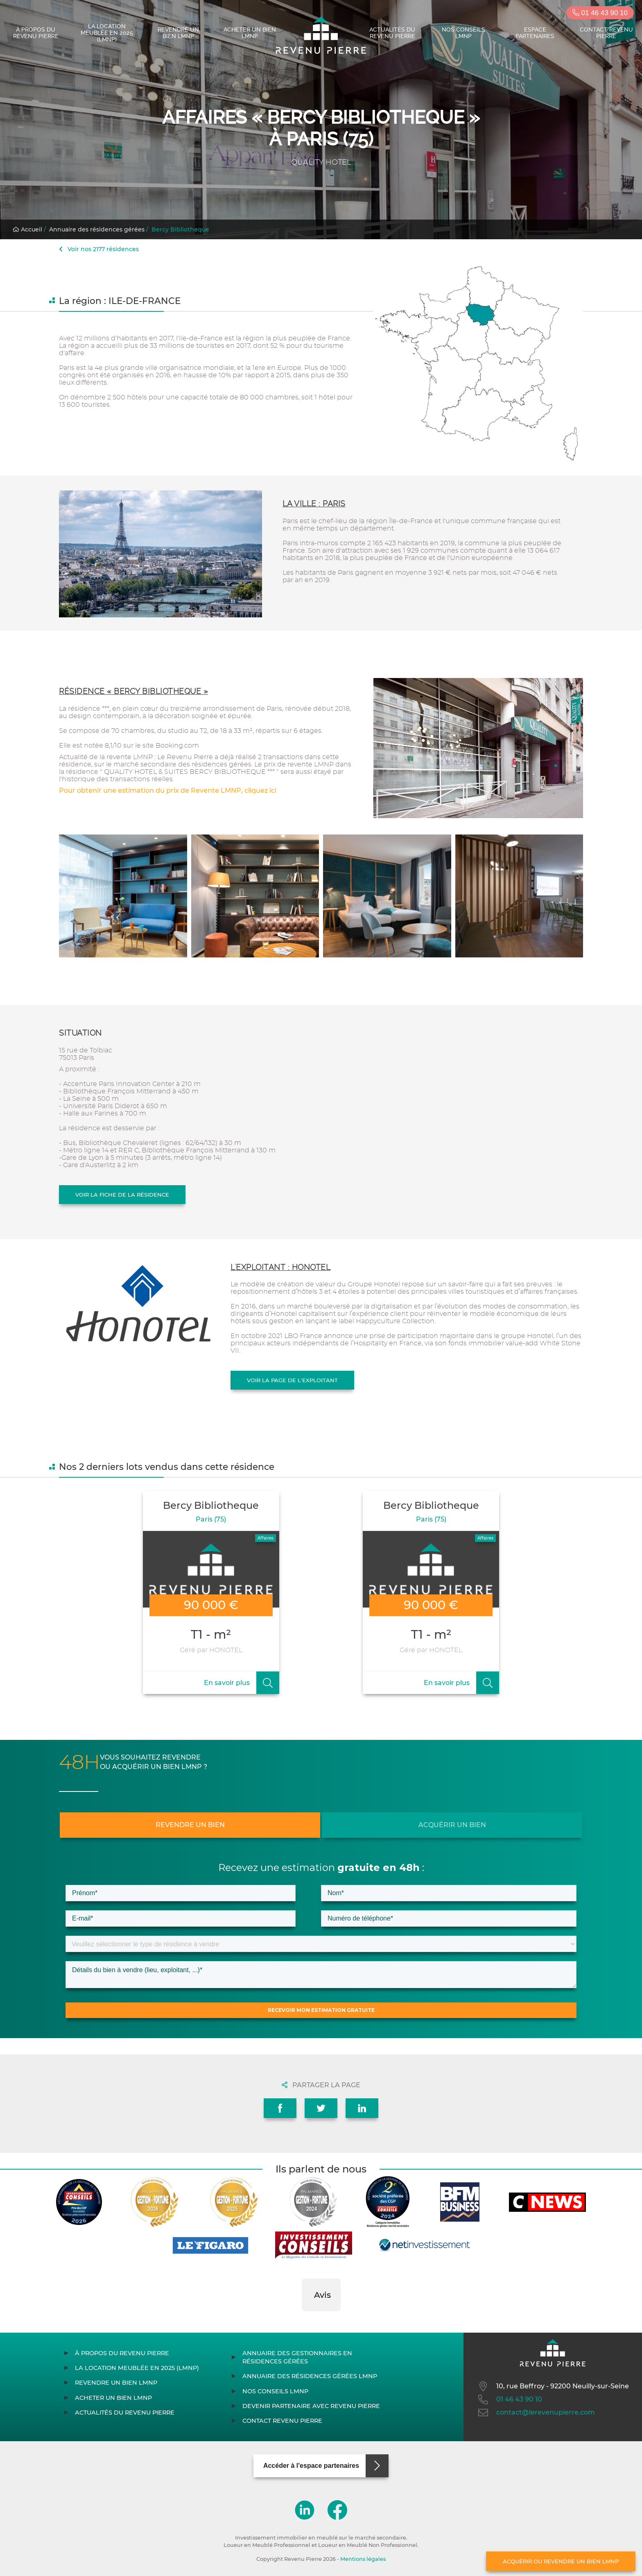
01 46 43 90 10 (600, 13)
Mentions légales (363, 2559)
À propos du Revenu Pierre (36, 32)
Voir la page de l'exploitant (292, 1380)
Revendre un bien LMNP (178, 32)
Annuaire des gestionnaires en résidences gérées (297, 2357)
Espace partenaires (534, 32)
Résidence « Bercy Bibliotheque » (133, 691)
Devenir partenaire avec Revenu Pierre (311, 2406)
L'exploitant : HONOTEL (280, 1267)
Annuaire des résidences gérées (97, 229)
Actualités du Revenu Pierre (392, 32)
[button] (301, 2319)
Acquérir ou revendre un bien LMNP (561, 2561)
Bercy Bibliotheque (180, 229)
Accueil (27, 229)
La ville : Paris (314, 503)
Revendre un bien (190, 1825)
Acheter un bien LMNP (250, 32)
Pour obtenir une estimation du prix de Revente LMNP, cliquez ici (167, 790)
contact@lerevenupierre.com (536, 2412)
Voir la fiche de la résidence (122, 1194)
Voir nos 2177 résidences (99, 249)
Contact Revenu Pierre (606, 32)
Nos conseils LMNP (463, 32)
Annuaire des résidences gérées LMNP (309, 2376)
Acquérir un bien (452, 1825)
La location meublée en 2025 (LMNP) (107, 33)
